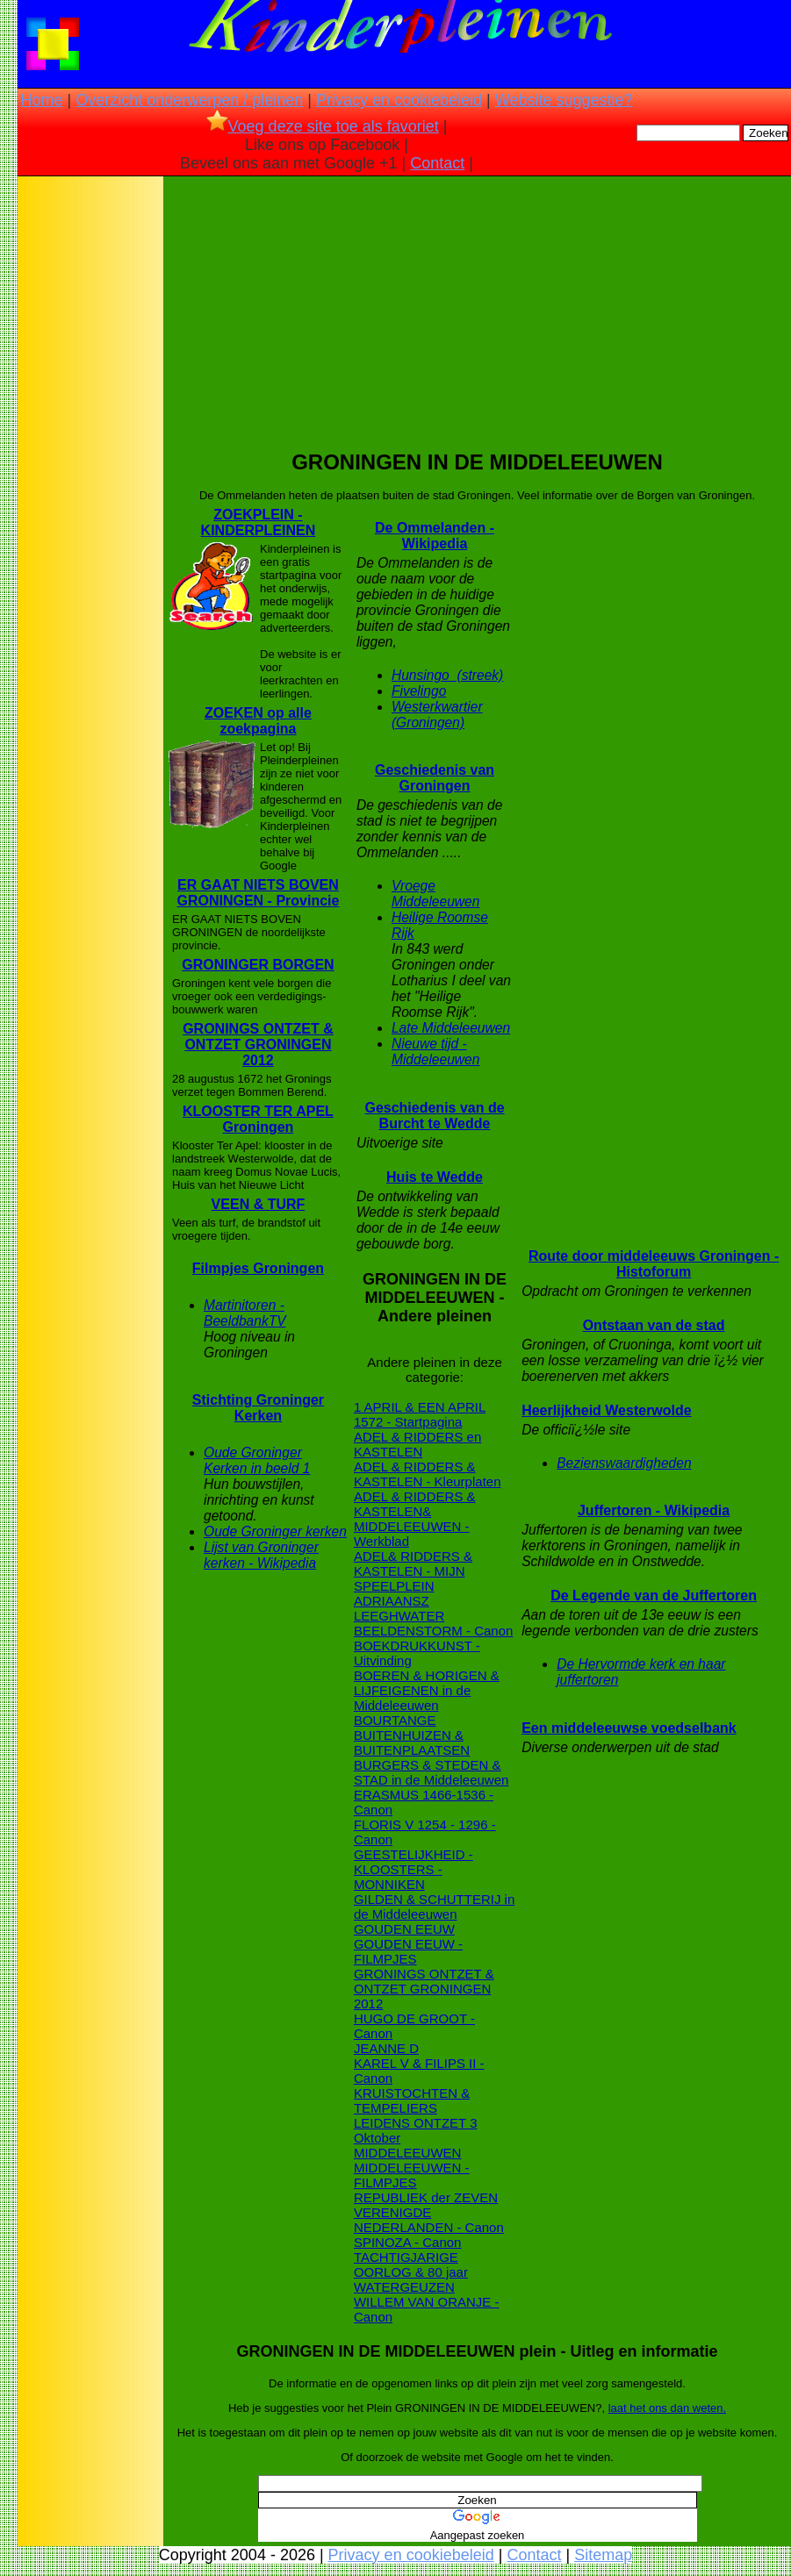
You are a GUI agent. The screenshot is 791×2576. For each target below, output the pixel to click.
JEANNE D (386, 2048)
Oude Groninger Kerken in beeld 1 (257, 1460)
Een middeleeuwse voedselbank (629, 1728)
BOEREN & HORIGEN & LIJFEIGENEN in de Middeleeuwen (427, 1690)
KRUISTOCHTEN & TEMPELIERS (412, 2100)
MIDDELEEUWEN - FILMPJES (412, 2175)
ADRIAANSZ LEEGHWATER (399, 1608)
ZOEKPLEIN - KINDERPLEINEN (258, 522)
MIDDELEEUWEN (408, 2152)
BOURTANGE (395, 1720)
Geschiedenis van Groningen (434, 777)
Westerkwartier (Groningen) (437, 714)
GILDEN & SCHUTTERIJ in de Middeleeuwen (434, 1906)
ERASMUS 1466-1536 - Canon (423, 1802)
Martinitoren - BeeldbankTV (245, 1313)
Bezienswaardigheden (624, 1463)
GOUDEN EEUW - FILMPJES (408, 1951)
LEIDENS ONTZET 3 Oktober (416, 2130)
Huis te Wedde (434, 1177)
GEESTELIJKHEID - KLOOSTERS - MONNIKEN (413, 1869)
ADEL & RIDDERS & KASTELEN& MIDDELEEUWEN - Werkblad (415, 1519)
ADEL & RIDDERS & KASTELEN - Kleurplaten (427, 1474)
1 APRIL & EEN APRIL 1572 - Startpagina (419, 1414)
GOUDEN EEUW (404, 1928)
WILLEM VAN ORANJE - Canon (427, 2309)
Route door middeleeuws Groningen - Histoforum (654, 1264)
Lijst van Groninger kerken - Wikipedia (261, 1555)
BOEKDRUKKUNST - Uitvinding (417, 1653)
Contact (437, 163)
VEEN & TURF (259, 1204)
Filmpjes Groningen (258, 1268)
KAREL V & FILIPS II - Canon (419, 2071)
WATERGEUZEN (404, 2286)
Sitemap (603, 2555)
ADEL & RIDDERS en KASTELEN (417, 1444)
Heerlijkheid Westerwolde (606, 1410)
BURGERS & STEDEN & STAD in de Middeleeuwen (431, 1772)
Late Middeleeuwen (451, 1027)
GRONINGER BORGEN (258, 964)
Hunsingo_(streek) (447, 675)
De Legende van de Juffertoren (653, 1595)
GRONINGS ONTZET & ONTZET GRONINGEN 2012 (258, 1044)
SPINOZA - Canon (408, 2242)
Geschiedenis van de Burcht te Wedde (434, 1115)
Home (41, 100)
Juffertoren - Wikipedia (654, 1510)
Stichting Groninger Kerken (258, 1407)
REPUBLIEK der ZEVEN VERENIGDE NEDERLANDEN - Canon (429, 2212)
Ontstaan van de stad (654, 1325)
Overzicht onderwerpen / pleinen (189, 100)
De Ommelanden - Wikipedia (434, 535)
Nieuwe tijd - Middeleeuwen (436, 1051)
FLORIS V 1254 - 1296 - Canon (425, 1832)
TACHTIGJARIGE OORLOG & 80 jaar (411, 2264)
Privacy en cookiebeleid (399, 100)
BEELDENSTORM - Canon (433, 1630)
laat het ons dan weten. (667, 2408)
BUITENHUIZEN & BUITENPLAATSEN (412, 1742)
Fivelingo (419, 690)
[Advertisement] (90, 456)
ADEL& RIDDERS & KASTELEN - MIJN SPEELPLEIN (413, 1571)
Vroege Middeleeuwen (436, 893)
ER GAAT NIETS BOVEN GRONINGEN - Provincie (257, 892)
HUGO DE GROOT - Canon (414, 2026)
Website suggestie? (564, 100)
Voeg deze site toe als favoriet (322, 126)
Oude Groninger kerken (275, 1531)
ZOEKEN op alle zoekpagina (258, 720)
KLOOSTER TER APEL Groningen (258, 1119)
